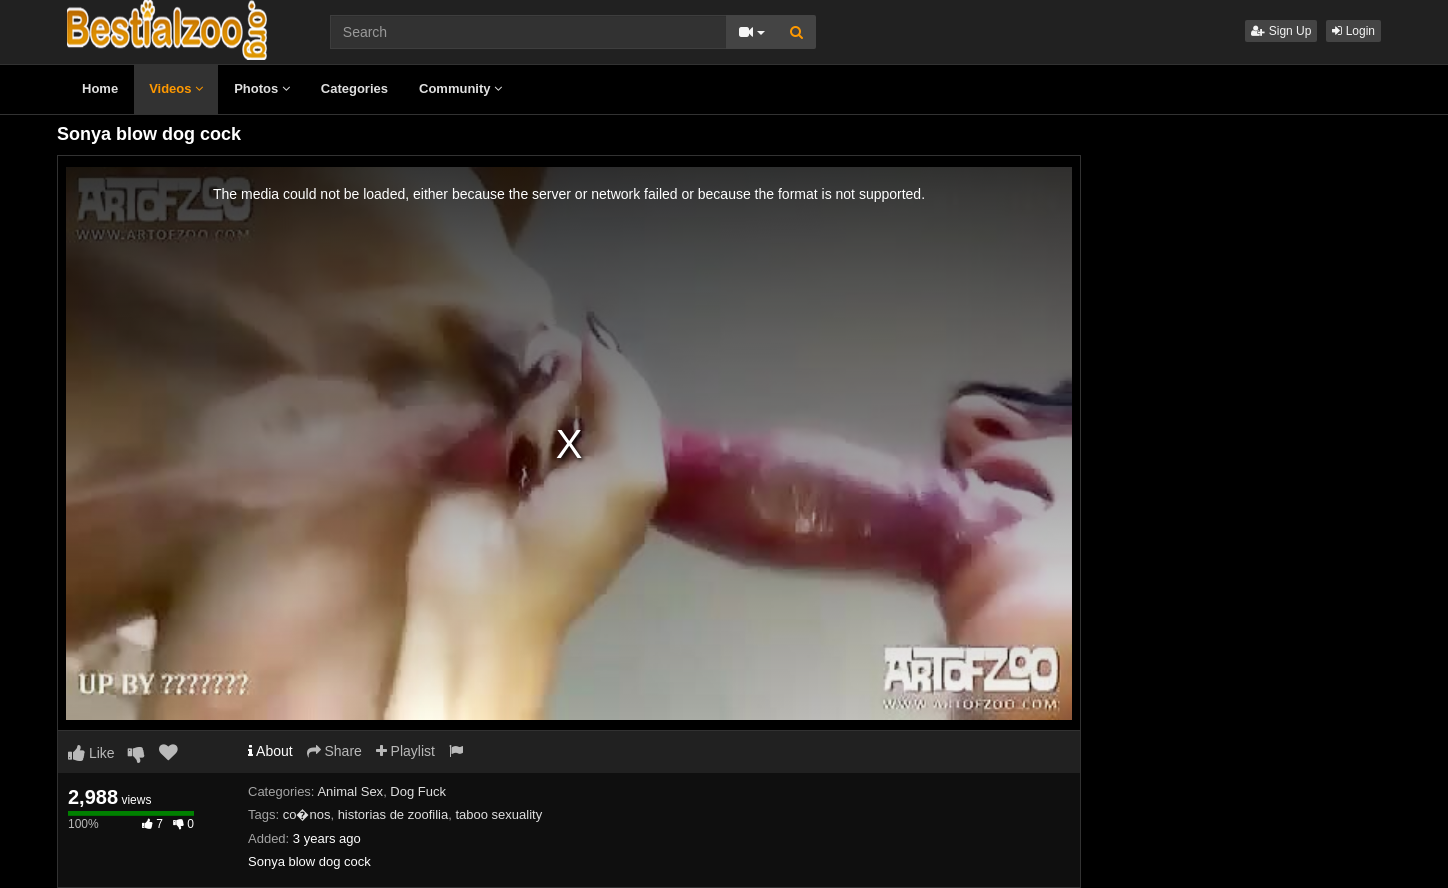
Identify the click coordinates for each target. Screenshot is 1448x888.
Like (91, 753)
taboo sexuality (498, 814)
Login (1353, 31)
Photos (262, 88)
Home (100, 88)
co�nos (307, 814)
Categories (354, 88)
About (270, 751)
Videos (176, 88)
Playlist (405, 751)
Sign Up (1281, 31)
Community (460, 88)
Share (334, 751)
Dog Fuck (418, 791)
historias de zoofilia (393, 814)
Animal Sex (350, 791)
